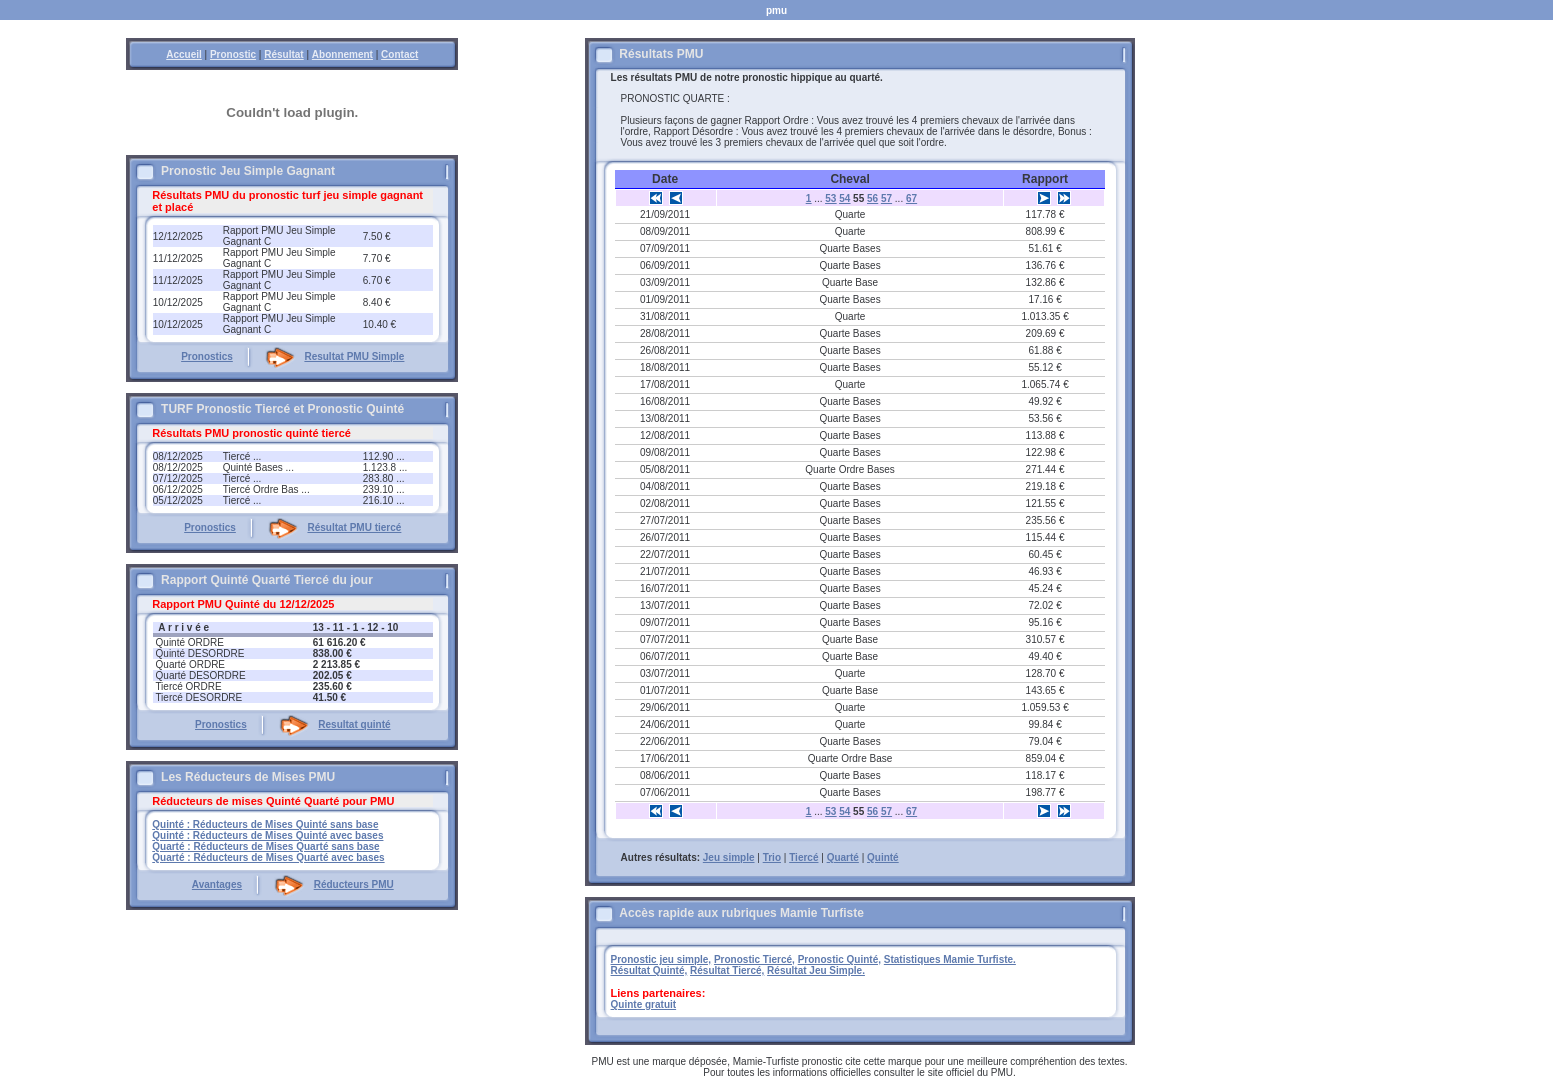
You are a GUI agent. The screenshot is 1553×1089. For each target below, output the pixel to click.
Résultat (283, 54)
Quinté (883, 857)
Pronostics (207, 356)
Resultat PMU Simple (354, 356)
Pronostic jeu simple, (661, 959)
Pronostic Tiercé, (754, 959)
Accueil (184, 54)
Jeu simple (729, 857)
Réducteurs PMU (354, 884)
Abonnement (342, 54)
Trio (772, 857)
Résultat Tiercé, (727, 970)
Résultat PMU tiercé (354, 527)
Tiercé (803, 857)
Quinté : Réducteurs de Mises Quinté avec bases (267, 835)
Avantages (217, 884)
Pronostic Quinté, (839, 959)
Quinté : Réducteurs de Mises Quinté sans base (265, 824)
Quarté (843, 857)
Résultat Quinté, (649, 970)
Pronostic (233, 54)
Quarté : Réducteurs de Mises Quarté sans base (265, 846)
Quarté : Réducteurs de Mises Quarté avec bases (268, 857)
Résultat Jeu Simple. (816, 970)
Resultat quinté (354, 724)
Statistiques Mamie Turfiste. (950, 959)
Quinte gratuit (644, 1004)
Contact (399, 54)
